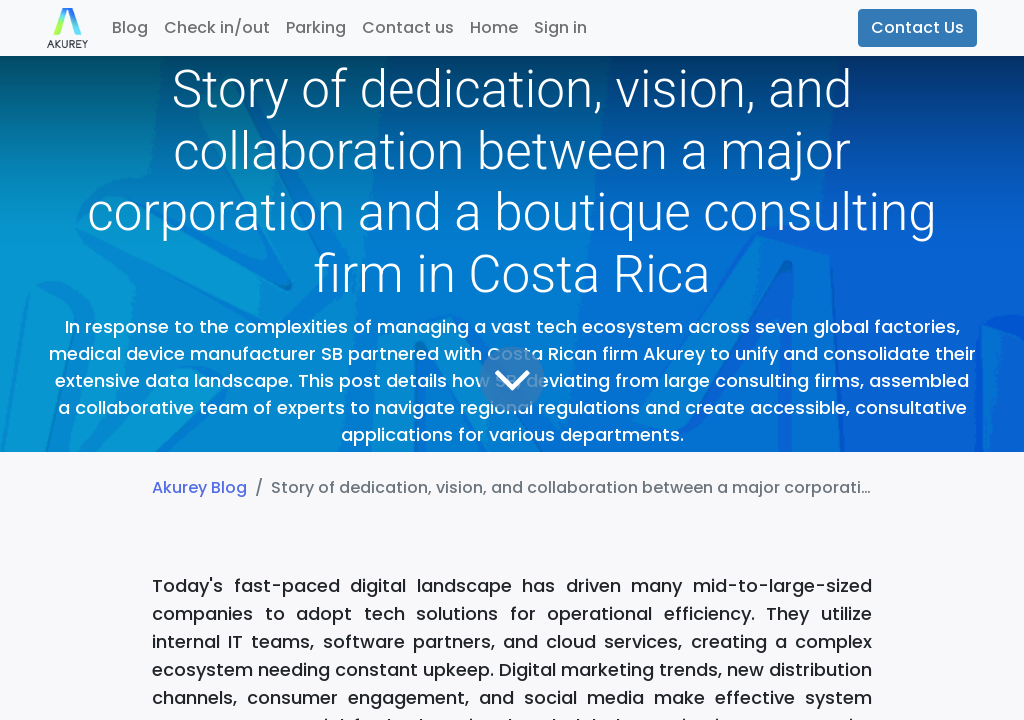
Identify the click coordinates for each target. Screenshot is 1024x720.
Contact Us (917, 27)
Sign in (560, 27)
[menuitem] (130, 28)
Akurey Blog (199, 487)
